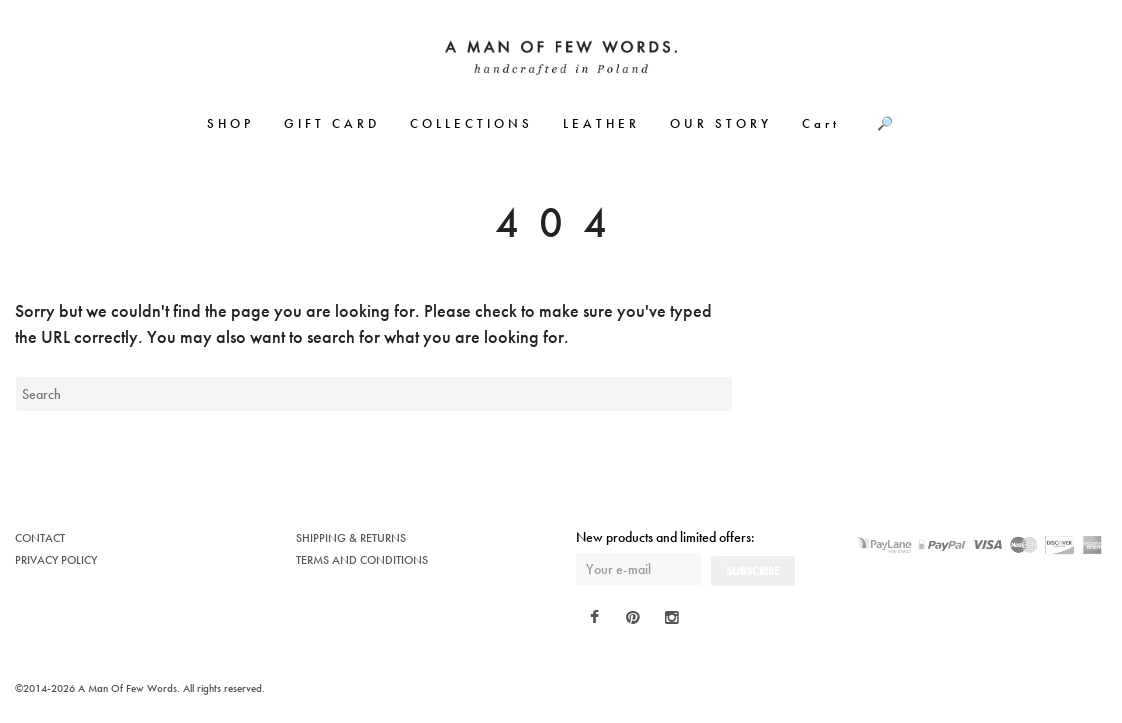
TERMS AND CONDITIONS (362, 560)
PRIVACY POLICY (56, 560)
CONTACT (40, 538)
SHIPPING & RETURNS (351, 538)
